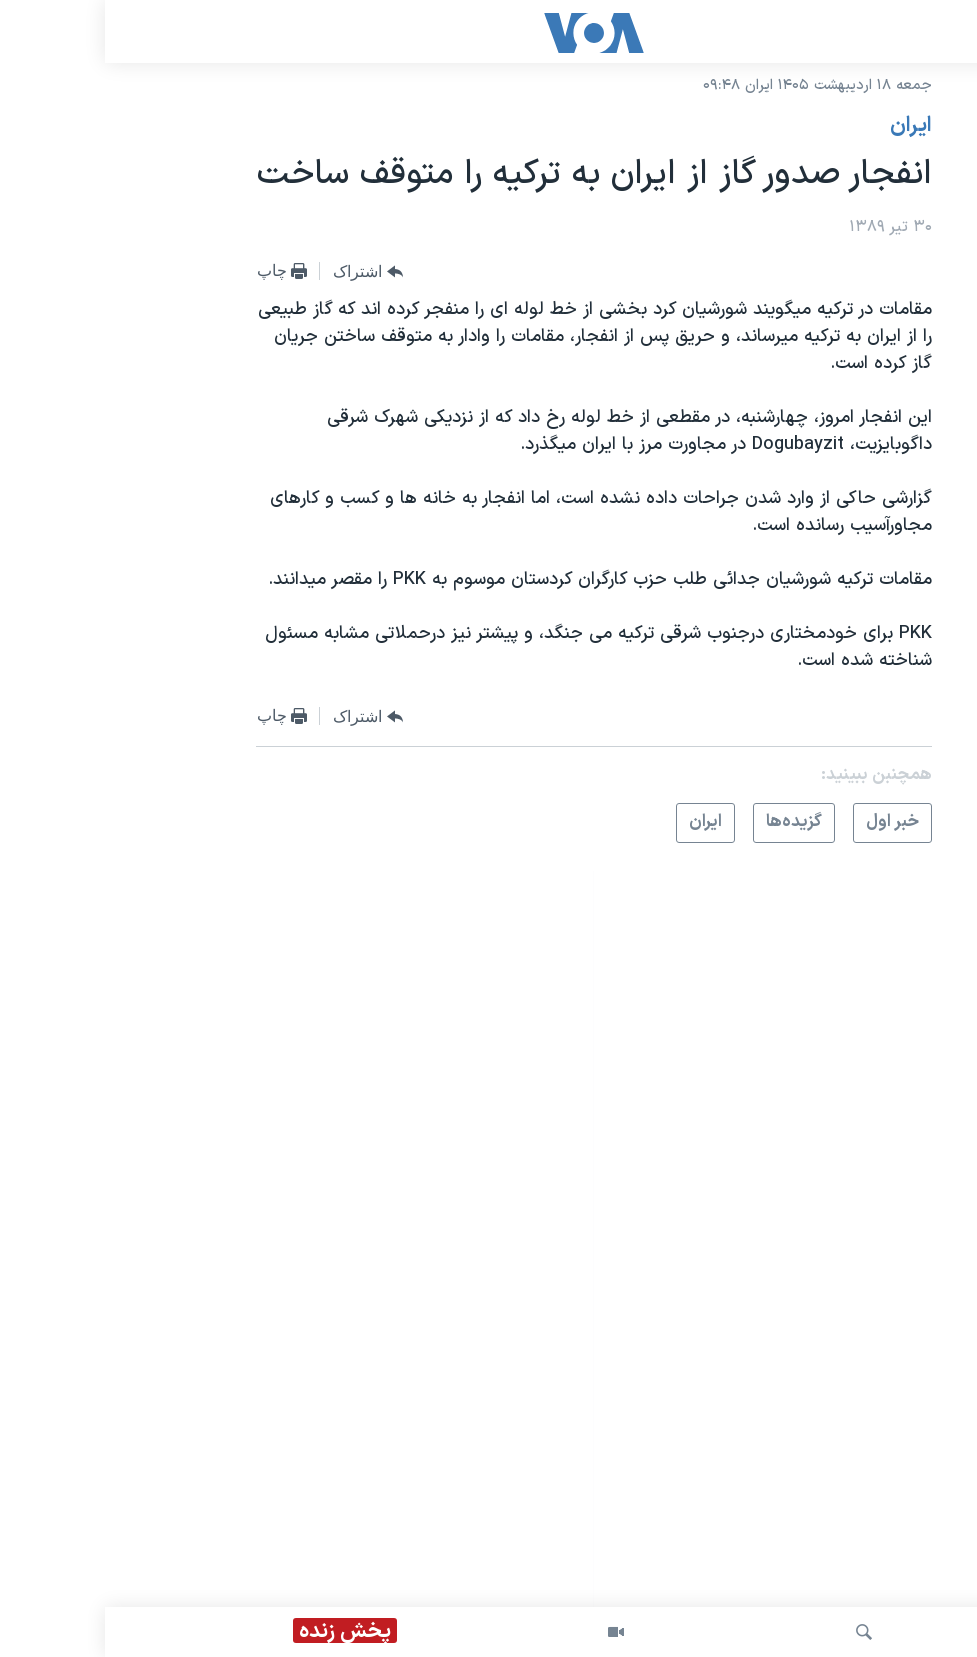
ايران (806, 126)
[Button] (263, 272)
